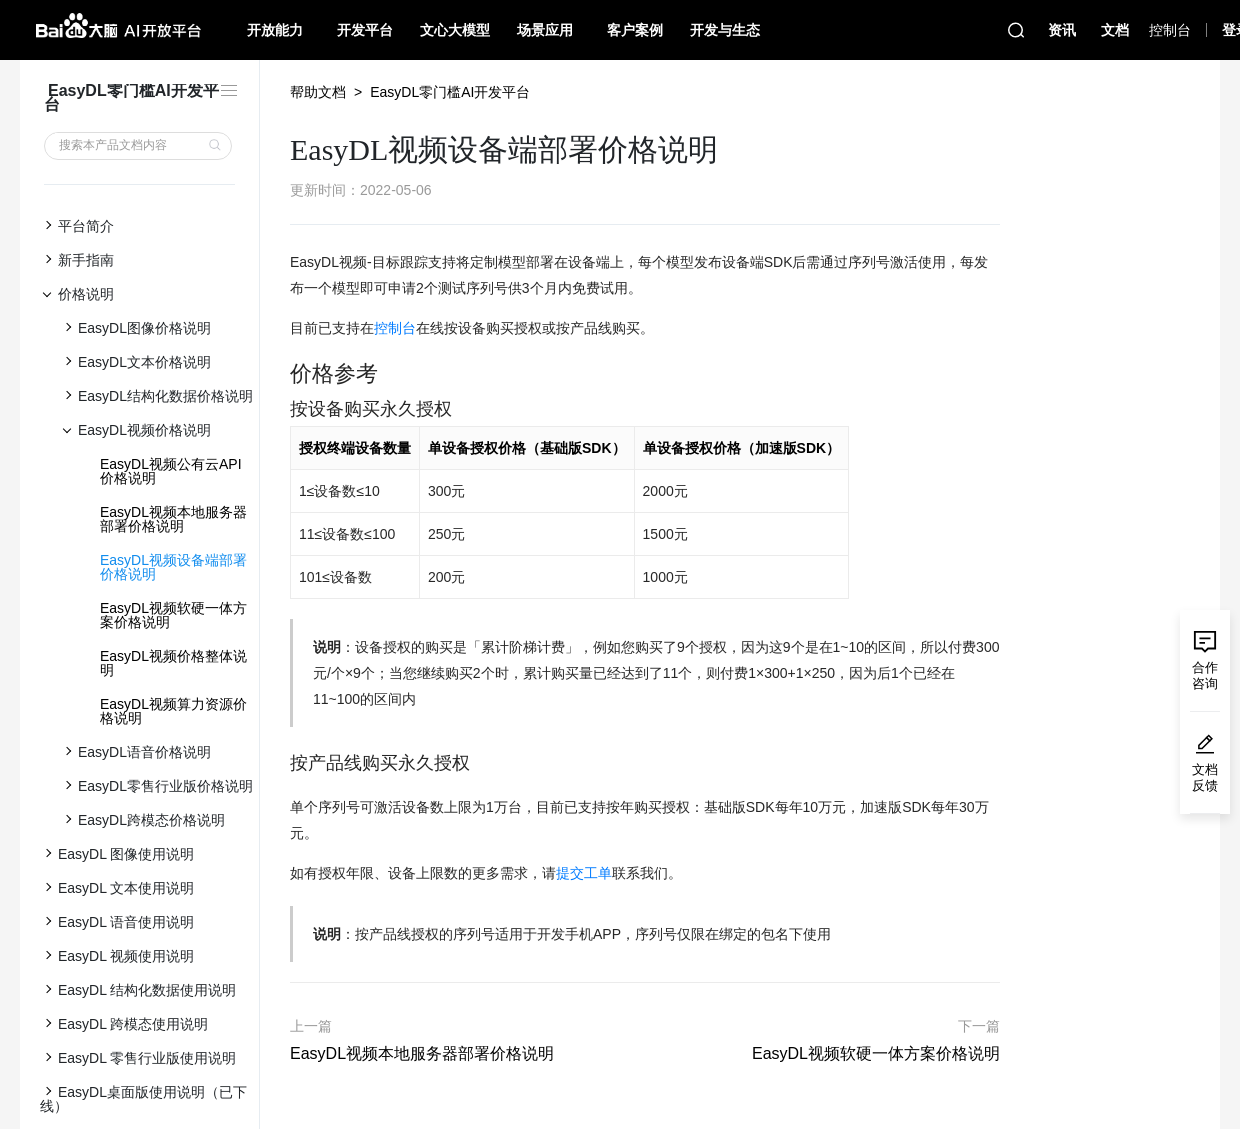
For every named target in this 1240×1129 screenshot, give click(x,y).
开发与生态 (725, 30)
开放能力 (275, 30)
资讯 (1062, 30)
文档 (1115, 30)
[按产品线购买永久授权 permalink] (280, 763)
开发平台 (365, 30)
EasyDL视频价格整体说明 (173, 663)
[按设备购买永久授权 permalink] (280, 409)
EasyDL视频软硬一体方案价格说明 (173, 615)
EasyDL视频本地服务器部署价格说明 (173, 519)
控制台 (395, 328)
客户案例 (635, 30)
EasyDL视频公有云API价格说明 (171, 471)
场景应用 (545, 30)
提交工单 (584, 873)
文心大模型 (455, 30)
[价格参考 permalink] (280, 374)
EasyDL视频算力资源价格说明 (173, 711)
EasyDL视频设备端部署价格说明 (173, 567)
